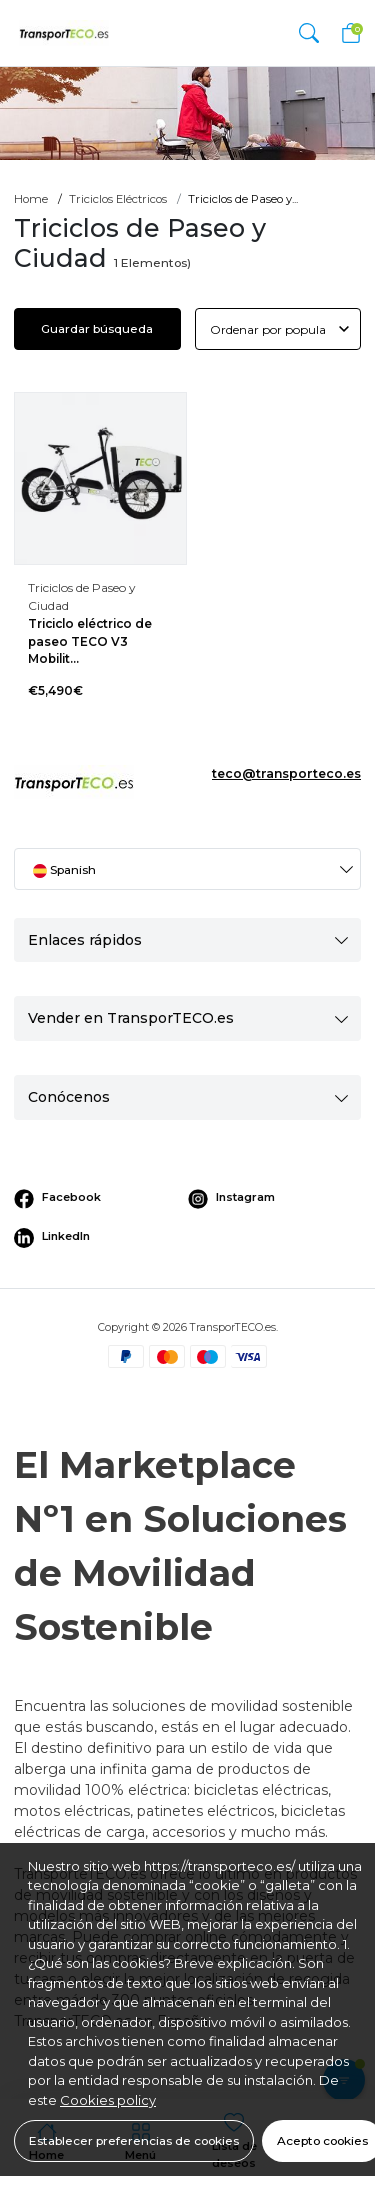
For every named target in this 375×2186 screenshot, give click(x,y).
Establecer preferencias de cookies (134, 2140)
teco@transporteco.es (286, 773)
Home (31, 199)
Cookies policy (108, 2100)
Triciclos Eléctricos (118, 199)
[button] (308, 32)
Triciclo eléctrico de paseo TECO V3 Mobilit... (90, 641)
